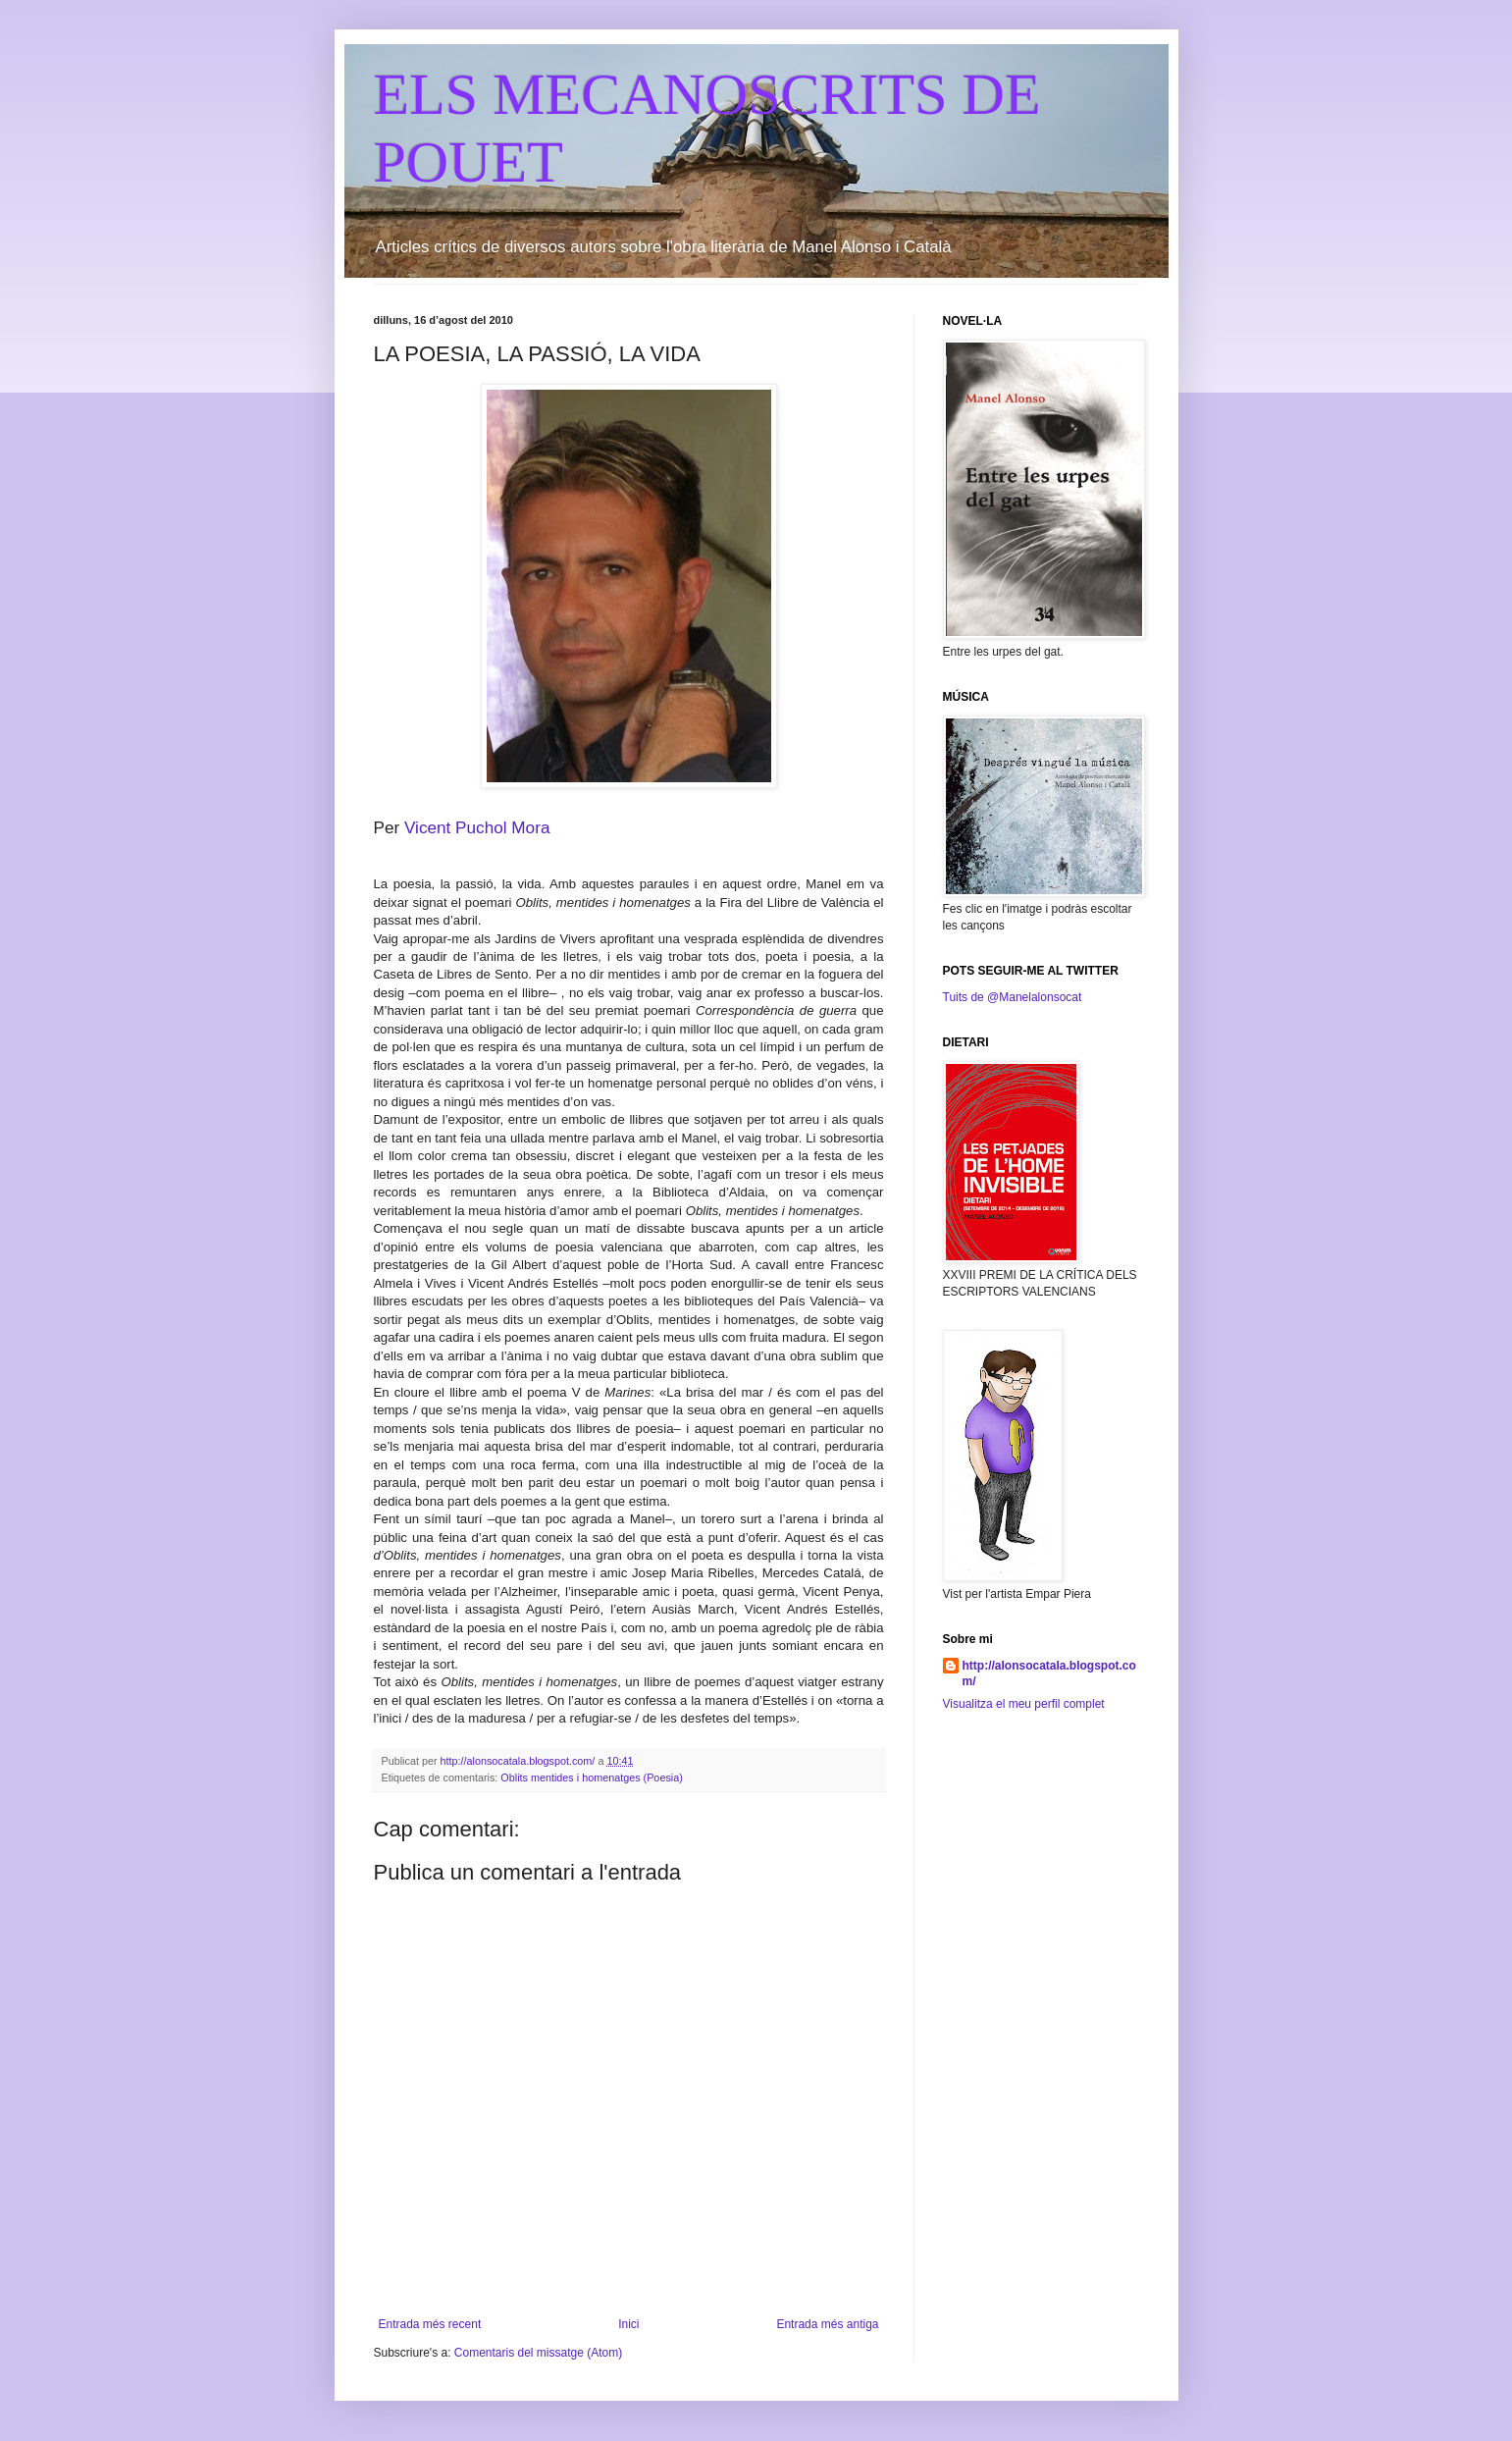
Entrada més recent (430, 2324)
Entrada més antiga (827, 2324)
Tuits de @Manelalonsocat (1012, 997)
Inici (628, 2324)
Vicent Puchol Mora (476, 827)
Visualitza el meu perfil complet (1024, 1704)
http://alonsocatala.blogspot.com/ (1049, 1674)
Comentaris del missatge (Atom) (538, 2353)
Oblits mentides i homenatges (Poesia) (591, 1777)
